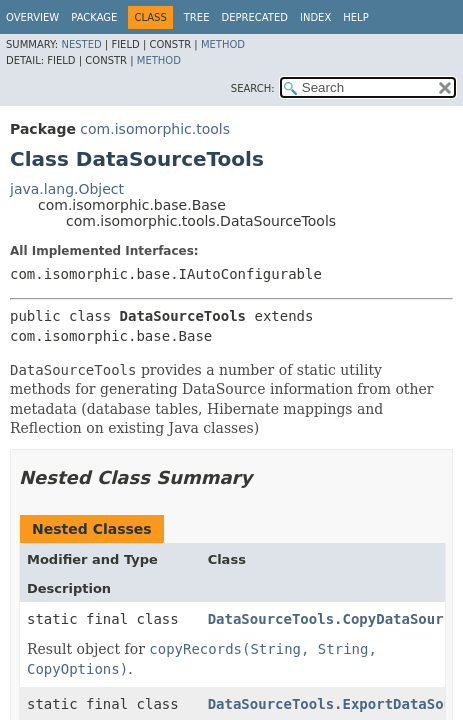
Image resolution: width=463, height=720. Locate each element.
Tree (197, 17)
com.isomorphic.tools (155, 129)
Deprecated (254, 17)
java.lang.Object (67, 189)
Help (355, 17)
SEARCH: (253, 88)
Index (315, 17)
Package (94, 17)
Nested (81, 44)
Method (223, 44)
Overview (32, 17)
